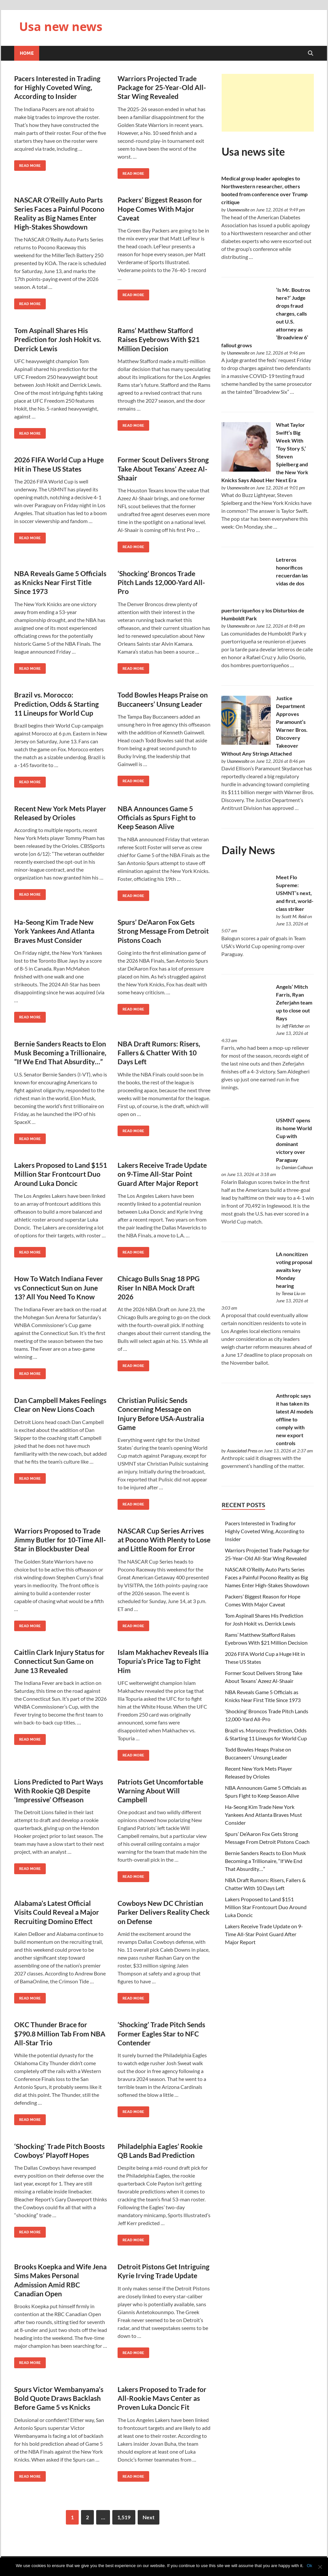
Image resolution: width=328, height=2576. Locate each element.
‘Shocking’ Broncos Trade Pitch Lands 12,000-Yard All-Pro (161, 582)
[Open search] (310, 53)
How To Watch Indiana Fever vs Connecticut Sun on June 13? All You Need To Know (58, 1287)
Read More (27, 164)
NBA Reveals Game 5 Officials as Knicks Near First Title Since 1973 (60, 582)
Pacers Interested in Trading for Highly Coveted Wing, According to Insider (57, 87)
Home (27, 53)
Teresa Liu (291, 1293)
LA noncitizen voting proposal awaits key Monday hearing (294, 1270)
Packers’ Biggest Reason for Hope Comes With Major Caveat (160, 209)
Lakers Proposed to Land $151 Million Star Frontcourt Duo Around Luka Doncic (60, 1174)
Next (148, 2517)
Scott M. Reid (294, 916)
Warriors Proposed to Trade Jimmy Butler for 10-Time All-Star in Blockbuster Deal (60, 1540)
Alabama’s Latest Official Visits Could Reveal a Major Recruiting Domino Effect (56, 1912)
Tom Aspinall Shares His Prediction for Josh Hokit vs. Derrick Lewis (57, 339)
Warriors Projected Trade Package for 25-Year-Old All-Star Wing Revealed (162, 87)
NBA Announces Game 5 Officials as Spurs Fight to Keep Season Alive (157, 817)
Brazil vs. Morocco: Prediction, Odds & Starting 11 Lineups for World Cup (56, 704)
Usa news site (253, 151)
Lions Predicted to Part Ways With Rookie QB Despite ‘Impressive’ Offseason (58, 1791)
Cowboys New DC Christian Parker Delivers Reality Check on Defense (164, 1912)
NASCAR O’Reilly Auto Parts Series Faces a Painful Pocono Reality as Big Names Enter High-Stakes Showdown (267, 1577)
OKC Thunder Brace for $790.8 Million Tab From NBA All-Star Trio (59, 2033)
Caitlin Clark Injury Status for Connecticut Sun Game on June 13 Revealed (59, 1661)
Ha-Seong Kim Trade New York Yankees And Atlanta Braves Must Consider (54, 931)
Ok (309, 2565)
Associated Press (242, 1450)
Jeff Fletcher (293, 1026)
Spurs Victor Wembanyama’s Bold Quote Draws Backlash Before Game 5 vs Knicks (58, 2398)
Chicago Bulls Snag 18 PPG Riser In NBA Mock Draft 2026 (159, 1287)
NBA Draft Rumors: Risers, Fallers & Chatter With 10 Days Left (159, 1053)
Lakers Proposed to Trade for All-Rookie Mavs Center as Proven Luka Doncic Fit (162, 2398)
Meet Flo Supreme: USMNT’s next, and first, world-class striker (295, 893)
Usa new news (60, 26)
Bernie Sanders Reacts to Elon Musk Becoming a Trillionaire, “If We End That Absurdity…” (60, 1053)
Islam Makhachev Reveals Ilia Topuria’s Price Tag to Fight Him (163, 1661)
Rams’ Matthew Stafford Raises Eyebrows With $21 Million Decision (159, 339)
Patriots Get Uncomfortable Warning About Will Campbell (160, 1791)
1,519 (123, 2517)
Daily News (248, 850)
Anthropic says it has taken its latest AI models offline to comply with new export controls (294, 1419)
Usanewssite (238, 209)
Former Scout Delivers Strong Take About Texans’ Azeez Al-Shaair (163, 468)
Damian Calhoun (297, 1167)
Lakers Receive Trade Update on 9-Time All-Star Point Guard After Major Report (162, 1174)
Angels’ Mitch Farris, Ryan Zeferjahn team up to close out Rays (294, 1002)
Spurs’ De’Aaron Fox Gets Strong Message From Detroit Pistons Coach (163, 931)
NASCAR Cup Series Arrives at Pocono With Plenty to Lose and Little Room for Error (164, 1540)
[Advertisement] (268, 103)
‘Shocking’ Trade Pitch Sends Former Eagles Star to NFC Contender (161, 2033)
